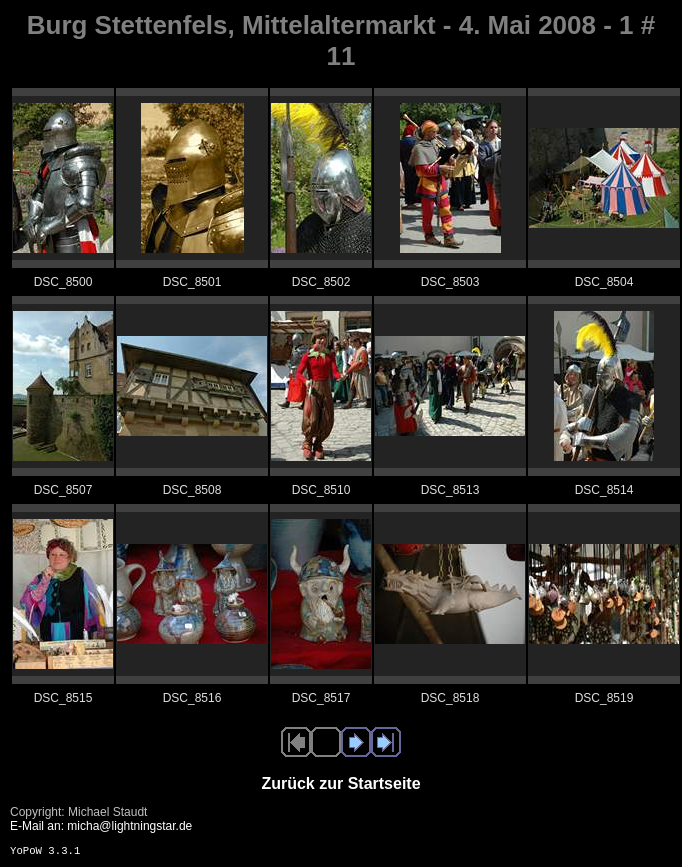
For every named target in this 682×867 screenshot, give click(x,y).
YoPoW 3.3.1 (45, 851)
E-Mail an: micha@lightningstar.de (101, 826)
